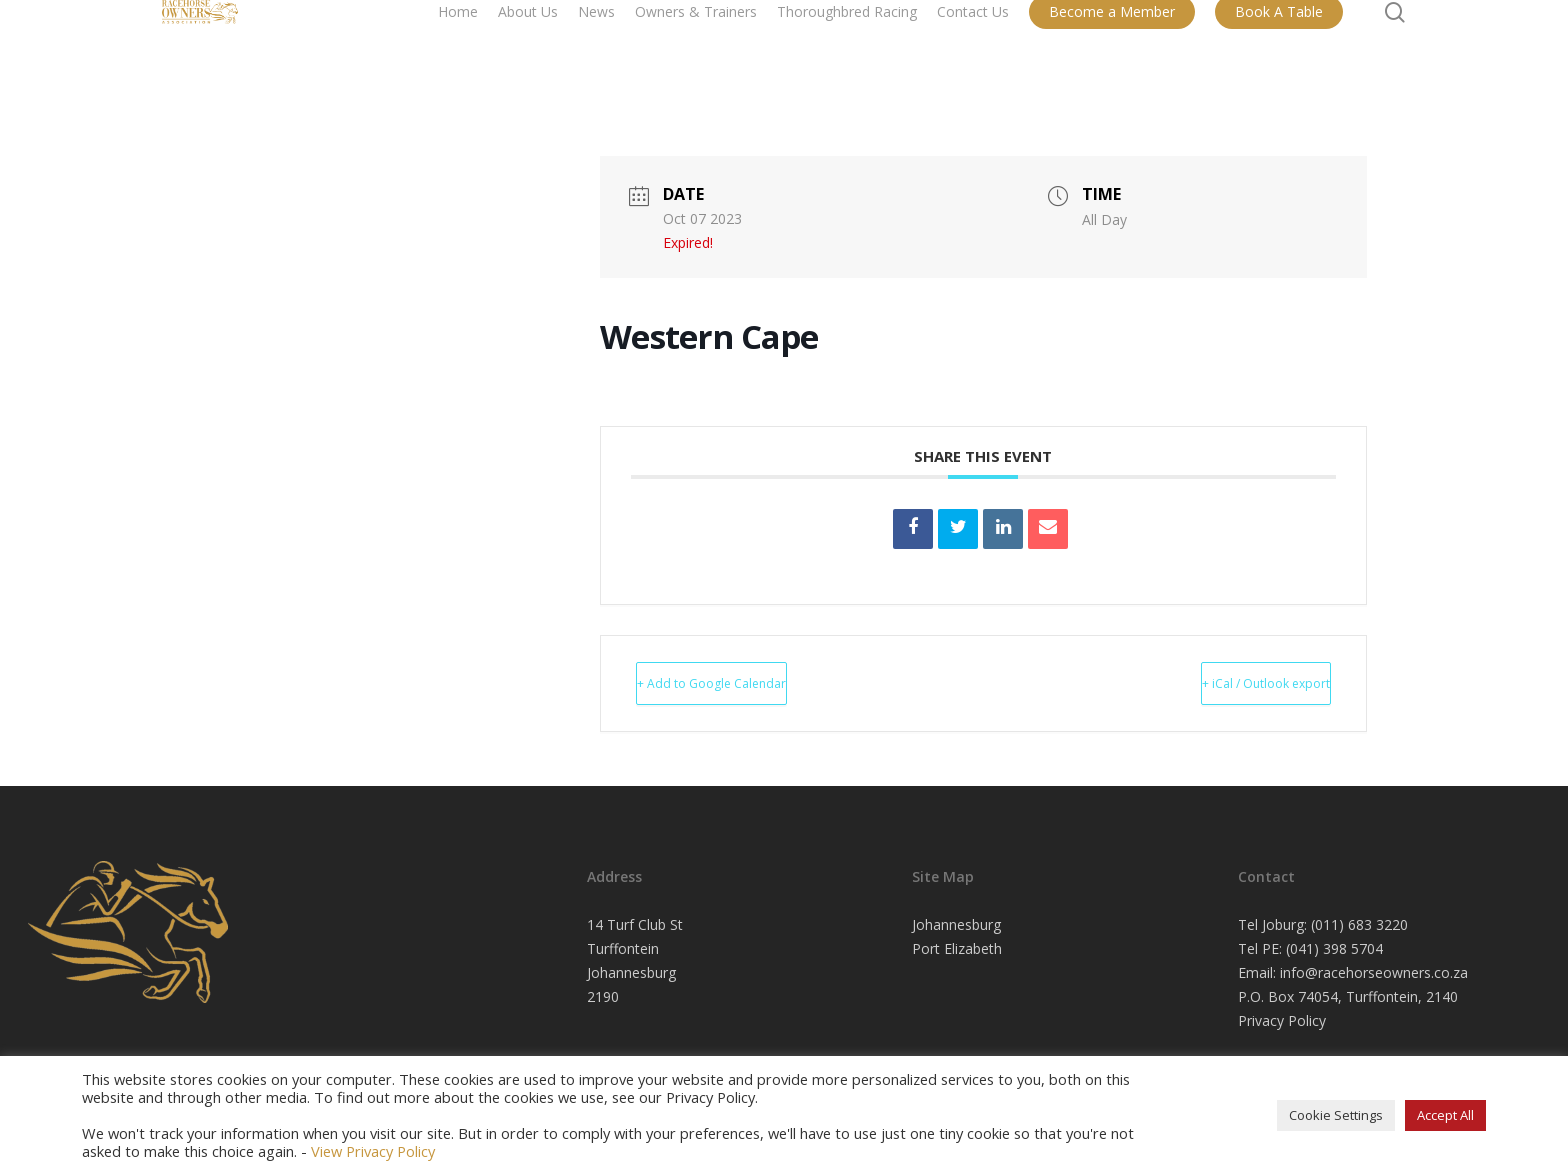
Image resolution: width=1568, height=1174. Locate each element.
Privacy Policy (1282, 1020)
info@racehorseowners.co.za (1374, 972)
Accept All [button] (1445, 1115)
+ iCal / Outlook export (1224, 683)
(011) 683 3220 (1359, 924)
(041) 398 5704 (1334, 948)
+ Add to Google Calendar (753, 683)
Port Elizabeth (957, 948)
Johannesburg (956, 924)
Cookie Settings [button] (1336, 1115)
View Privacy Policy (373, 1151)
